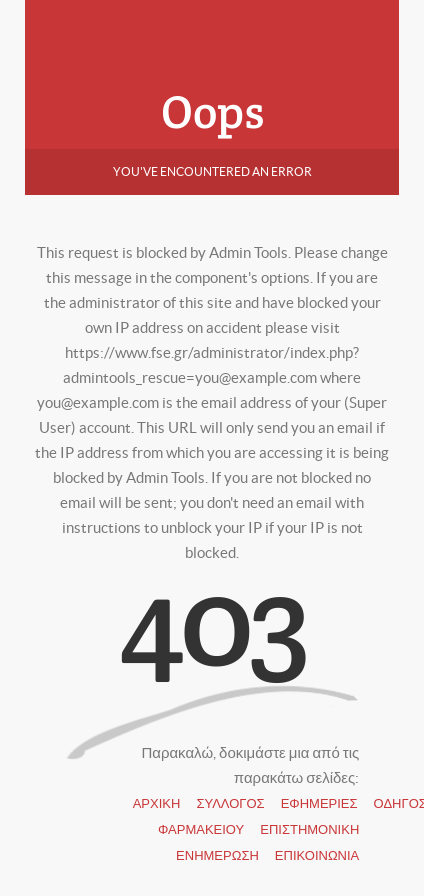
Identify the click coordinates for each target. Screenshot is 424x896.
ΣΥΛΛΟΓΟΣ (230, 803)
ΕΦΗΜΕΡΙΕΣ (319, 803)
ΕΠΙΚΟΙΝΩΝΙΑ (317, 855)
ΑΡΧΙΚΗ (157, 803)
